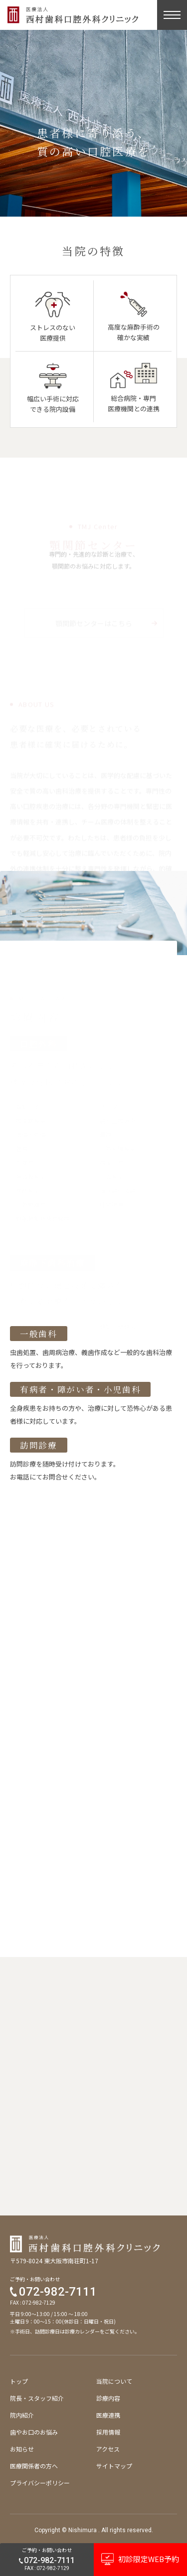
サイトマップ (114, 2465)
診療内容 (108, 2398)
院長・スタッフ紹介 (37, 2398)
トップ (19, 2381)
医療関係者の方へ (34, 2465)
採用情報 (108, 2432)
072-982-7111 (58, 2292)
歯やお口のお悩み (34, 2432)
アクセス (108, 2449)
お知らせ (22, 2449)
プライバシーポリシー (40, 2482)
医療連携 (108, 2415)
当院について (114, 2381)
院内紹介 (22, 2415)
